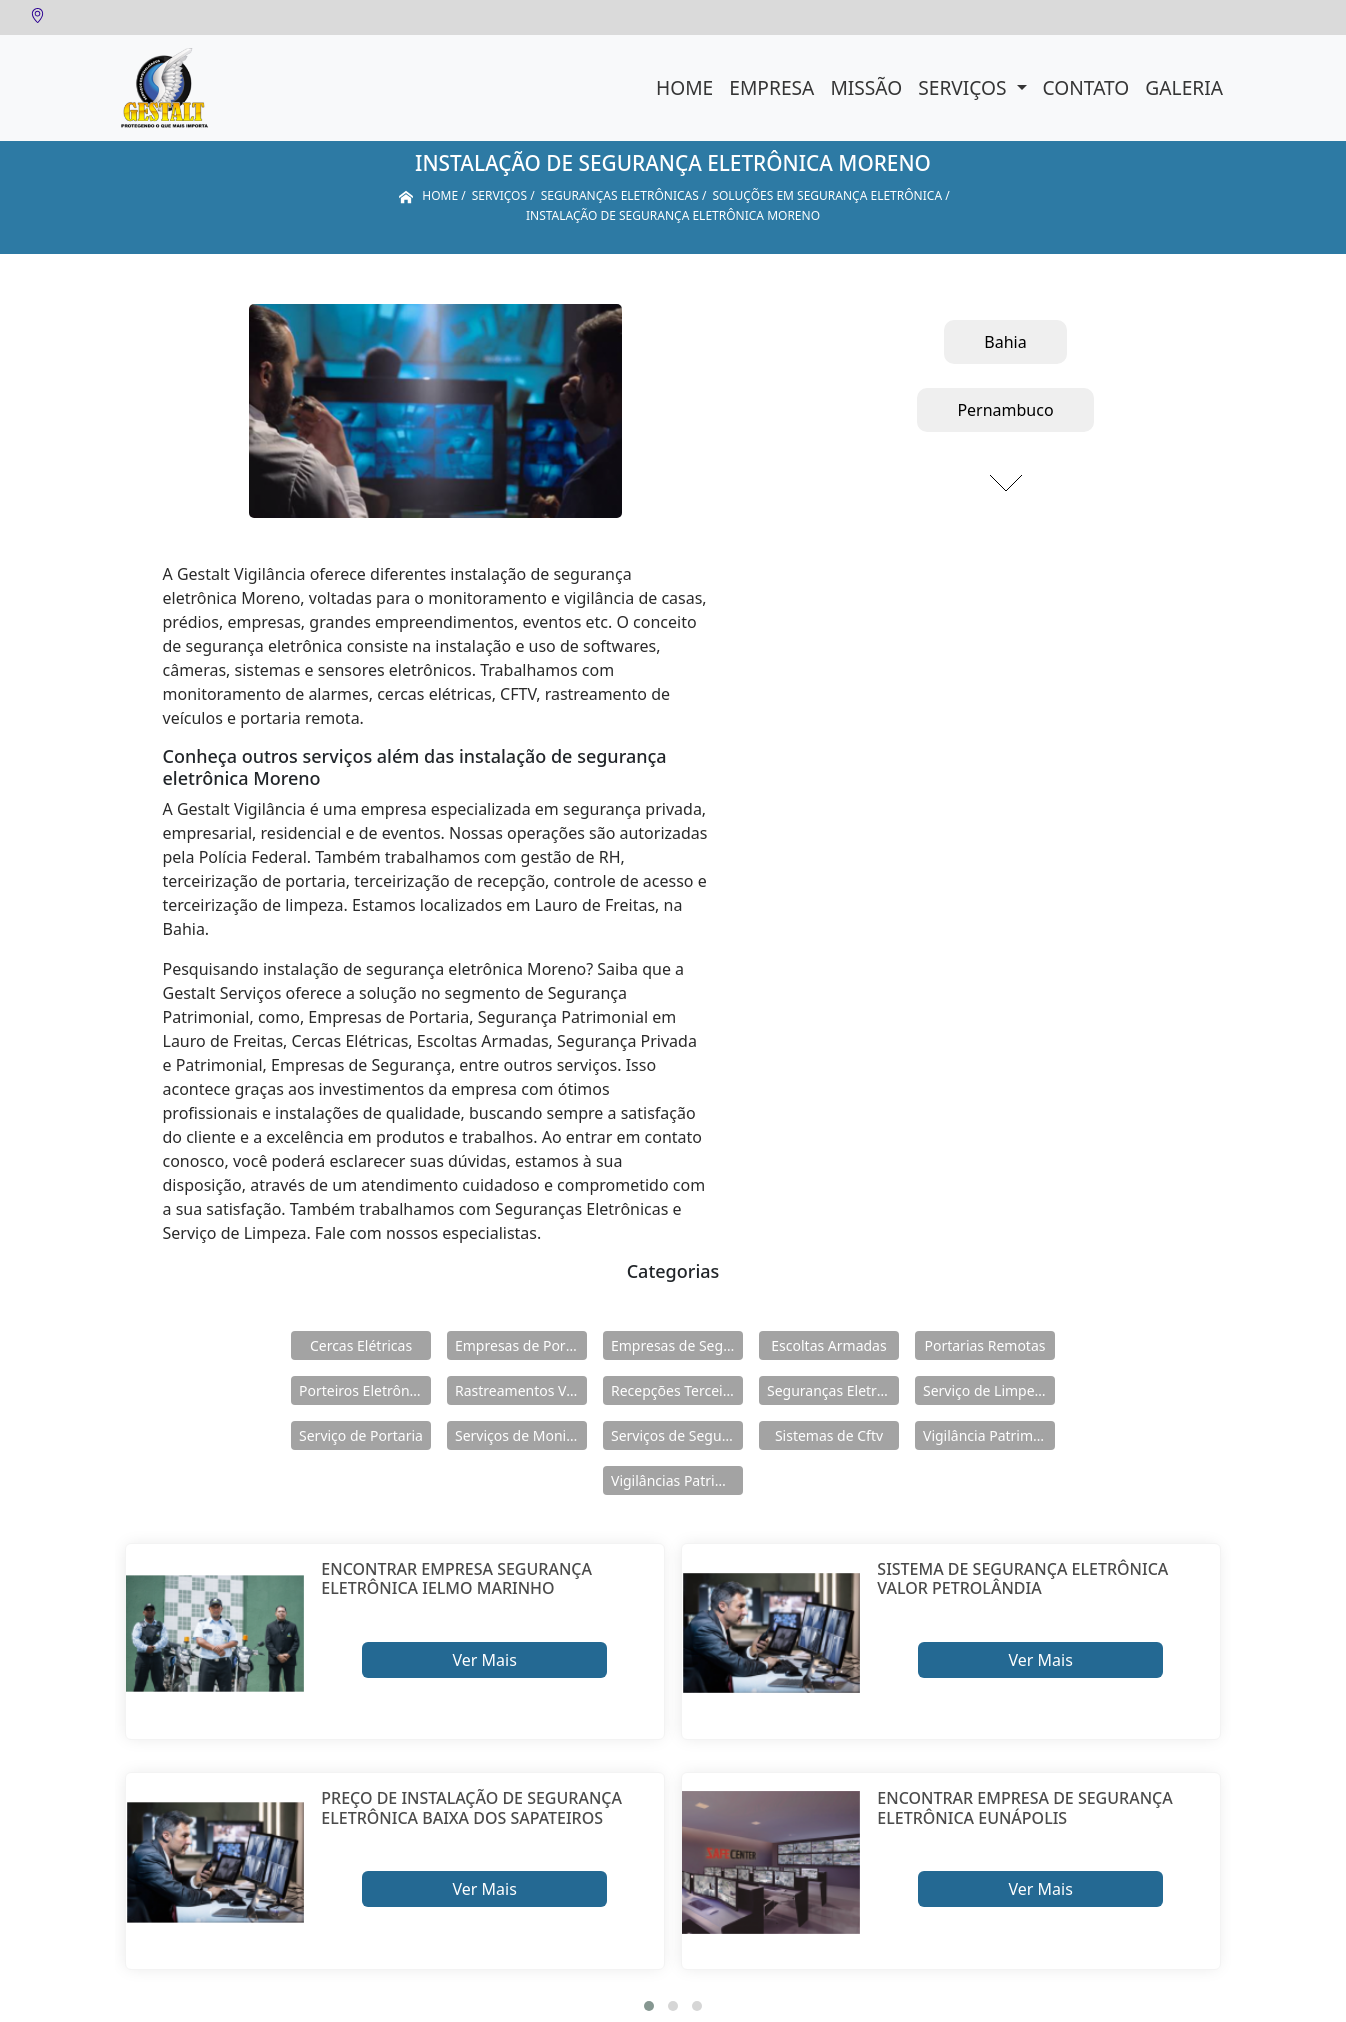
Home (684, 87)
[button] (649, 2006)
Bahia (1005, 342)
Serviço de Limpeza (986, 1390)
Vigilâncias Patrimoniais (677, 1480)
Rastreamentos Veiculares (521, 1390)
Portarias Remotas (984, 1345)
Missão (866, 87)
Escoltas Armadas (828, 1345)
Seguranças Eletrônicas (833, 1390)
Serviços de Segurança (677, 1435)
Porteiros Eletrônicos (365, 1390)
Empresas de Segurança (677, 1345)
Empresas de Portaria (521, 1345)
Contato (1086, 87)
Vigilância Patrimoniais (989, 1435)
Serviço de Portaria (361, 1435)
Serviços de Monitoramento (521, 1435)
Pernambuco (1005, 410)
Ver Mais (484, 1660)
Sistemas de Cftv (829, 1435)
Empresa (771, 87)
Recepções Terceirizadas (677, 1390)
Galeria (1184, 87)
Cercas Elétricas (361, 1345)
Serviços (964, 87)
